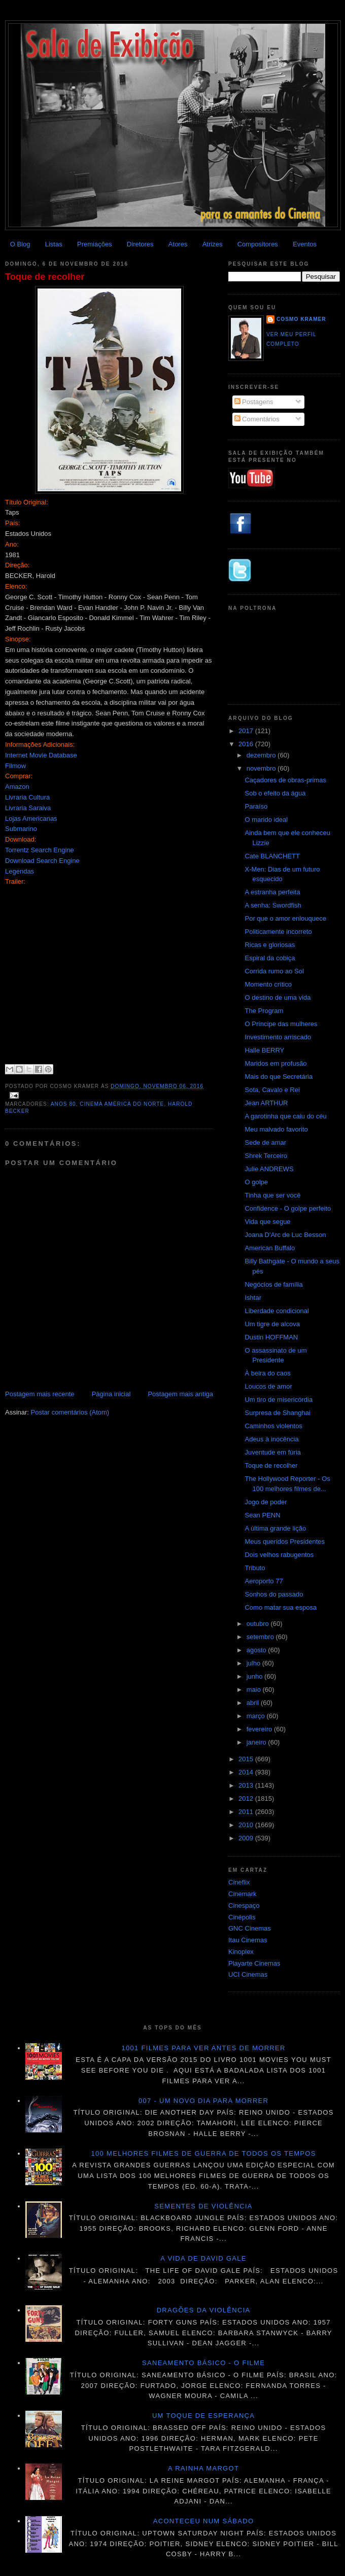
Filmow (15, 766)
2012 (246, 1798)
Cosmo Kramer (301, 319)
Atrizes (212, 244)
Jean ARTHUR (266, 1103)
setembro (261, 1637)
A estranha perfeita (272, 892)
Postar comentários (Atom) (70, 1412)
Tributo (255, 1568)
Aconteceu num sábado (203, 2521)
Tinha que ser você (272, 1195)
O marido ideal (266, 819)
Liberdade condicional (276, 1311)
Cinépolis (241, 1917)
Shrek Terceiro (266, 1155)
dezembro (262, 755)
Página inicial (111, 1394)
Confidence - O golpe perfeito (288, 1208)
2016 (246, 744)
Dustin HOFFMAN (271, 1337)
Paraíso (256, 806)
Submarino (21, 828)
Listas (53, 244)
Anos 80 (63, 1104)
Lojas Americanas (31, 818)
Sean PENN (262, 1515)
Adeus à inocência (271, 1439)
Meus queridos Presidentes (285, 1541)
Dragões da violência (204, 2310)
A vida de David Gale (203, 2258)
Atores (178, 244)
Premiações (94, 244)
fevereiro (260, 1729)
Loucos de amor (268, 1386)
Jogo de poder (266, 1502)
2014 (246, 1772)
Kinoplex (241, 1951)
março (257, 1716)
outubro (259, 1623)
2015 (246, 1759)
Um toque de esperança (203, 2415)
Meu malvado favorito (276, 1129)
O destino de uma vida (277, 997)
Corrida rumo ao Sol (274, 971)
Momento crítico (268, 984)
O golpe (256, 1182)
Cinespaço (243, 1905)
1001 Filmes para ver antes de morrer (203, 2048)
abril (254, 1703)
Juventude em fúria (273, 1452)
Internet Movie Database (41, 755)
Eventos (305, 244)
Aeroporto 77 (264, 1581)
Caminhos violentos (273, 1426)
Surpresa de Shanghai (277, 1413)
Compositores (257, 244)
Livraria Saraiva (28, 808)
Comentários (257, 419)
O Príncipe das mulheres (281, 1024)
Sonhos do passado (274, 1594)
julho (254, 1663)
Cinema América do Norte (122, 1104)
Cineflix (239, 1882)
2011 (246, 1812)
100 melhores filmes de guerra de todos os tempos (203, 2153)
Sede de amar (265, 1142)
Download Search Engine (42, 860)
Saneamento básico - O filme (203, 2363)
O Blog (20, 244)
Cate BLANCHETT (272, 856)
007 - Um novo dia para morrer (203, 2101)
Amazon (17, 786)
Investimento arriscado (278, 1037)
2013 (246, 1785)
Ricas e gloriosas (270, 945)
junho (255, 1676)
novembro (262, 768)
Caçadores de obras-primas (285, 780)
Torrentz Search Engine (39, 850)
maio (255, 1689)
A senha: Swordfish (273, 905)
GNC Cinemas (249, 1928)
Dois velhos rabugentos (279, 1554)
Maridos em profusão (275, 1063)
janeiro (257, 1742)
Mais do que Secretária (279, 1076)
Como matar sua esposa (281, 1607)
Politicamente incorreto (278, 931)
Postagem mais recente (40, 1394)
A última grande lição (275, 1528)
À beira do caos (267, 1373)
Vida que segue (267, 1221)
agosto (257, 1650)
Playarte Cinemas (254, 1963)
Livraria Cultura (27, 797)
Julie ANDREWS (269, 1169)
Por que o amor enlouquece (285, 918)
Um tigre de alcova (272, 1324)
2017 (246, 731)
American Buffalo (270, 1248)
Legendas (19, 871)
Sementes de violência (203, 2206)
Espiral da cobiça (270, 958)
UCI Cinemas (247, 1974)
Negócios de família (273, 1284)
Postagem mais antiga (180, 1394)
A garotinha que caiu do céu (285, 1116)
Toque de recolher (44, 277)
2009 (246, 1838)
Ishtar (253, 1297)
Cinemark (242, 1894)
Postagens (253, 402)
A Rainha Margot (203, 2468)
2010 (246, 1825)
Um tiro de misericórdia (279, 1399)
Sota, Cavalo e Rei (272, 1090)
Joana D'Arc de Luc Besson (285, 1235)
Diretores (140, 244)
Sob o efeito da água (275, 793)
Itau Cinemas (247, 1940)
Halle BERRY (264, 1050)
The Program (264, 1010)
